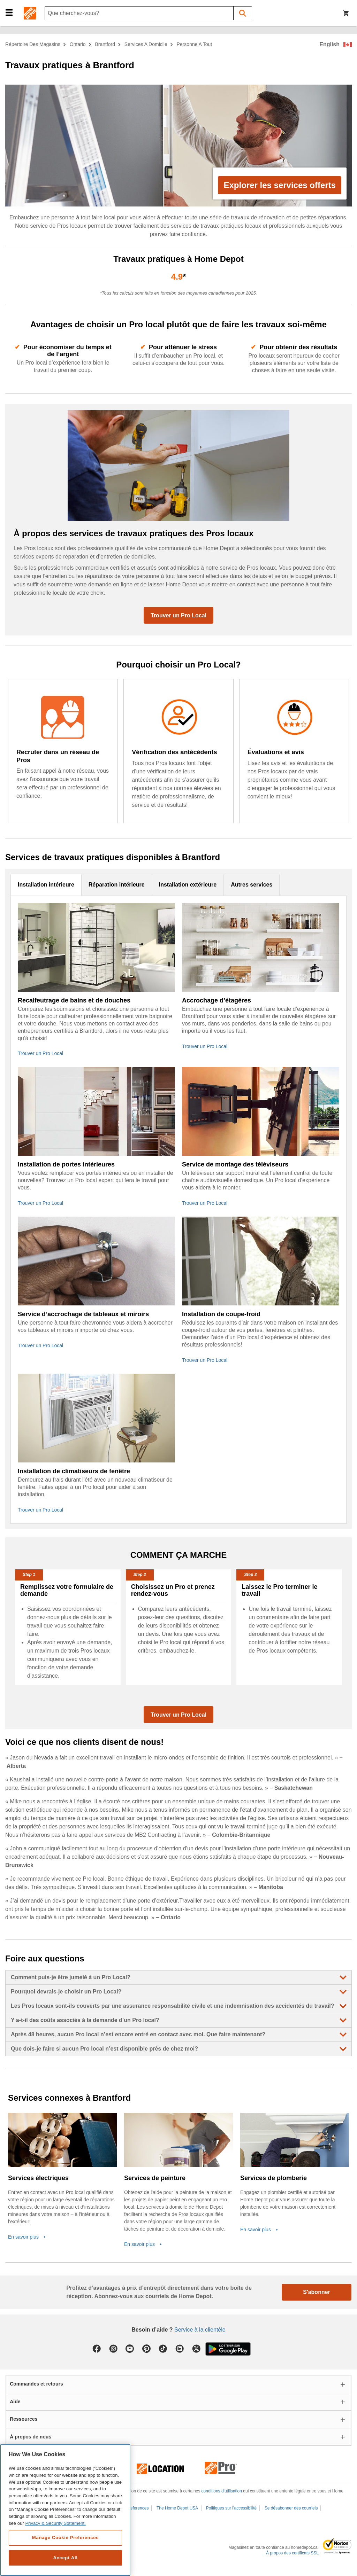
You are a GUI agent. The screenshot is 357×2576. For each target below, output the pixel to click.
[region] (65, 2510)
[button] (9, 12)
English (329, 44)
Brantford (105, 44)
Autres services (251, 885)
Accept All (65, 2557)
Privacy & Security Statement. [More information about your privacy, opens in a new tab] (55, 2523)
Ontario (78, 44)
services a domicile (145, 44)
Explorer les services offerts (279, 185)
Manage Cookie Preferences (65, 2537)
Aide (15, 2401)
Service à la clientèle (200, 2330)
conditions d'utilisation (222, 2491)
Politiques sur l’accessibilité (231, 2508)
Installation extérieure (188, 885)
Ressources (23, 2419)
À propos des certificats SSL (292, 2553)
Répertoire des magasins (32, 44)
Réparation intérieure (117, 885)
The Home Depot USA (177, 2508)
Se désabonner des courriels (291, 2508)
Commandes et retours (36, 2384)
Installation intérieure (46, 885)
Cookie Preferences (130, 2508)
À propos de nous (30, 2437)
